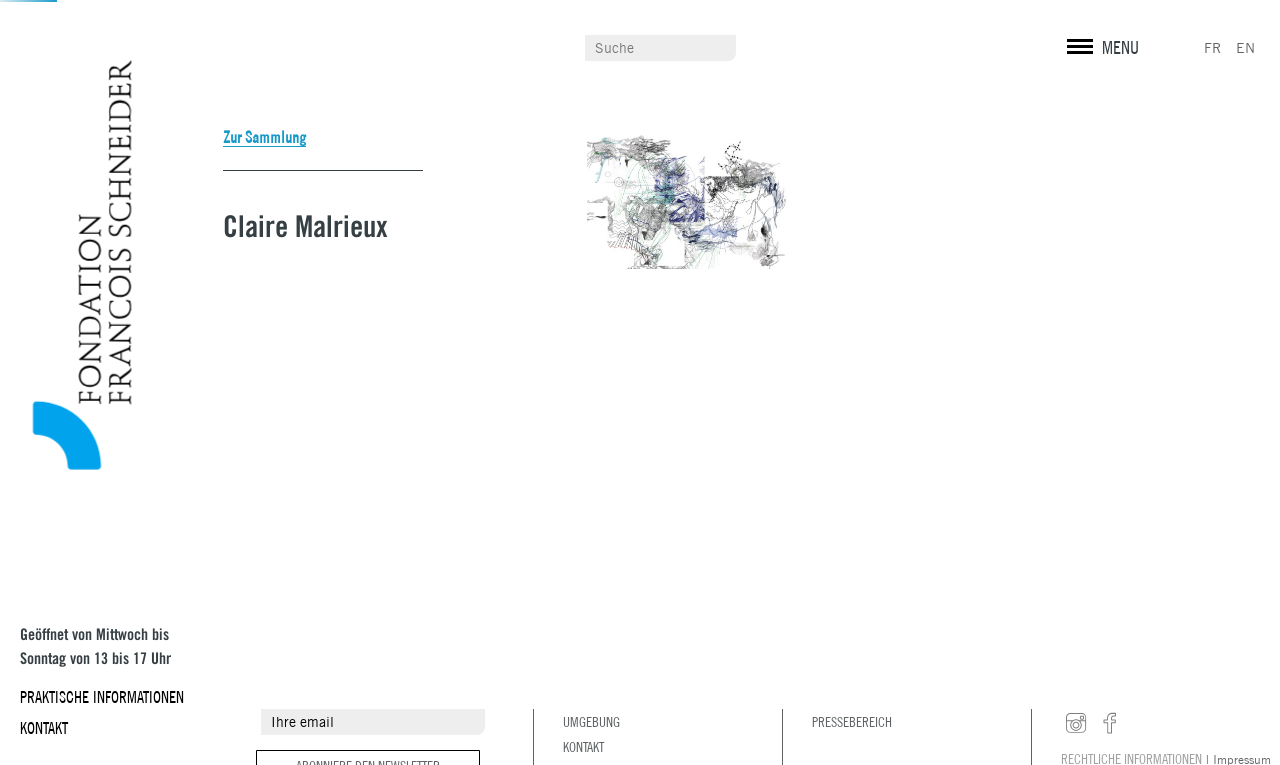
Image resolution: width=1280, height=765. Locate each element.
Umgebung (591, 722)
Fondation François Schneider (74, 265)
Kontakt (44, 728)
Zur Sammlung (264, 137)
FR (1212, 48)
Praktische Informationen (102, 697)
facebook (1110, 724)
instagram (1076, 724)
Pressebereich (852, 722)
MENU (1120, 47)
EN (1245, 48)
